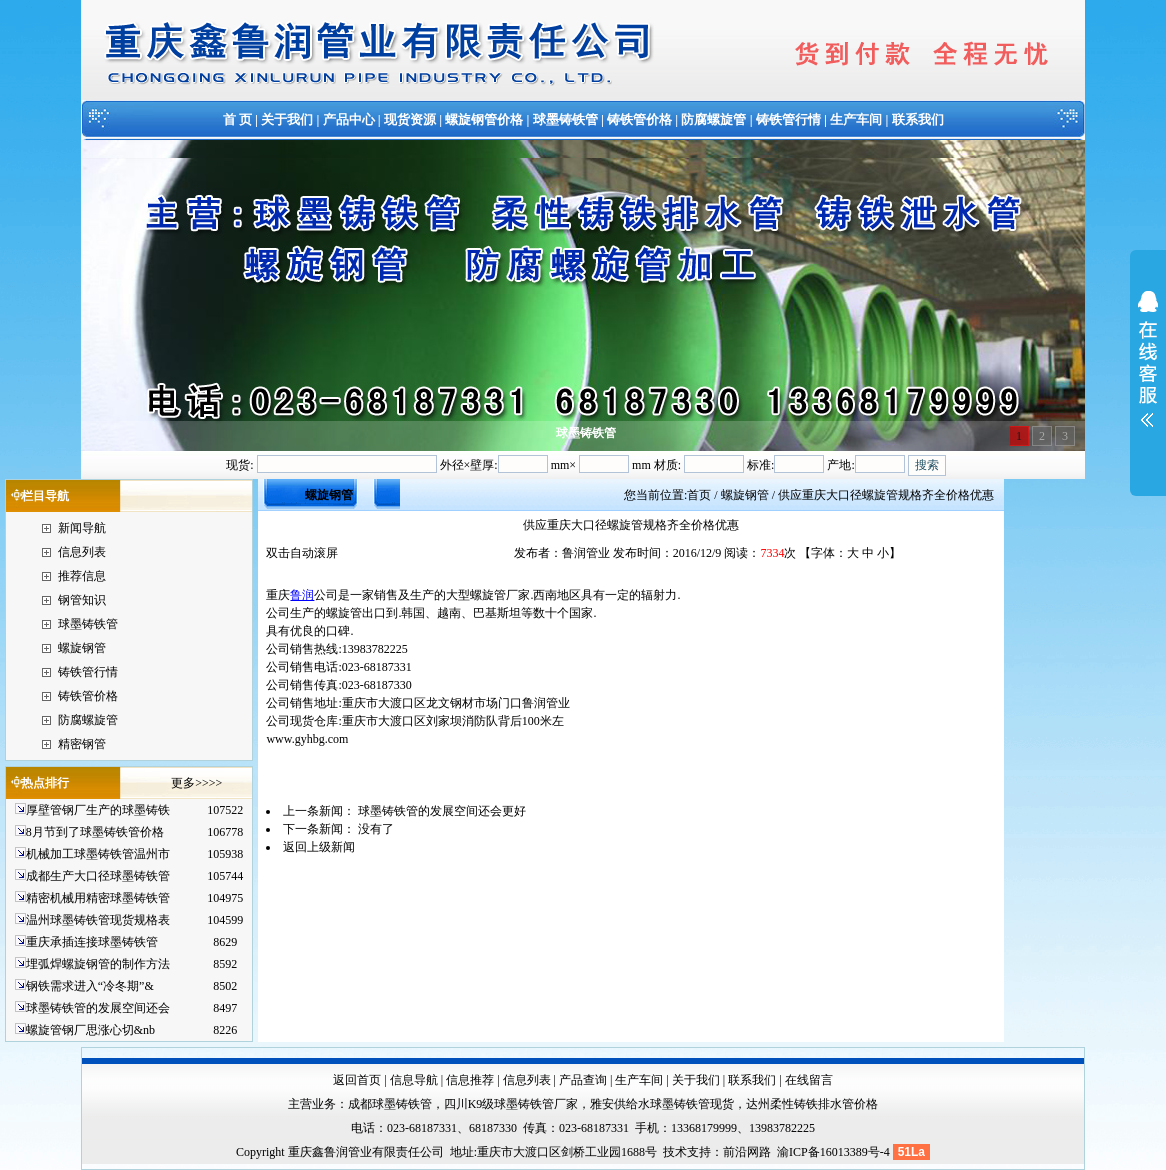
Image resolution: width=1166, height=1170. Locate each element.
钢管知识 (82, 600)
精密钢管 (82, 744)
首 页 (237, 119)
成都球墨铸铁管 (390, 1104)
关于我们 (287, 119)
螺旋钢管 (82, 648)
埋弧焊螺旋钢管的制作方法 (98, 964)
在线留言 (809, 1080)
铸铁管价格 (639, 119)
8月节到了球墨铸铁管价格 (95, 832)
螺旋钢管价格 (484, 119)
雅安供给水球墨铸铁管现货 (662, 1104)
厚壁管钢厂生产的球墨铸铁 (98, 810)
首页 (699, 495)
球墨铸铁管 (565, 119)
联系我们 (918, 119)
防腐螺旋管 (713, 119)
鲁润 (302, 595)
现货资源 (410, 119)
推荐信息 (82, 576)
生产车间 (856, 119)
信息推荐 (470, 1080)
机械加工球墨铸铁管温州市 (98, 854)
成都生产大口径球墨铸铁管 (98, 876)
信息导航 (414, 1080)
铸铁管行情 (788, 119)
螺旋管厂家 (500, 595)
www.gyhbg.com (307, 739)
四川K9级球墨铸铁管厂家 (511, 1104)
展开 (1148, 372)
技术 (675, 1152)
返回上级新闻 (319, 847)
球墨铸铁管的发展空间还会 (98, 1008)
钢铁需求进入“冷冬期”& (90, 986)
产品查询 (583, 1080)
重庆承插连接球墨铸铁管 (92, 942)
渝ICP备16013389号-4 (835, 1152)
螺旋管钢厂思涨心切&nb (90, 1030)
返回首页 (357, 1080)
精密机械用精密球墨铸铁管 (98, 898)
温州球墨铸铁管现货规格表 (98, 920)
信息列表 (82, 552)
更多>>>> (196, 783)
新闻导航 (82, 528)
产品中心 (349, 119)
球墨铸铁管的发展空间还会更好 (442, 811)
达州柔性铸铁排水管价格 (812, 1104)
